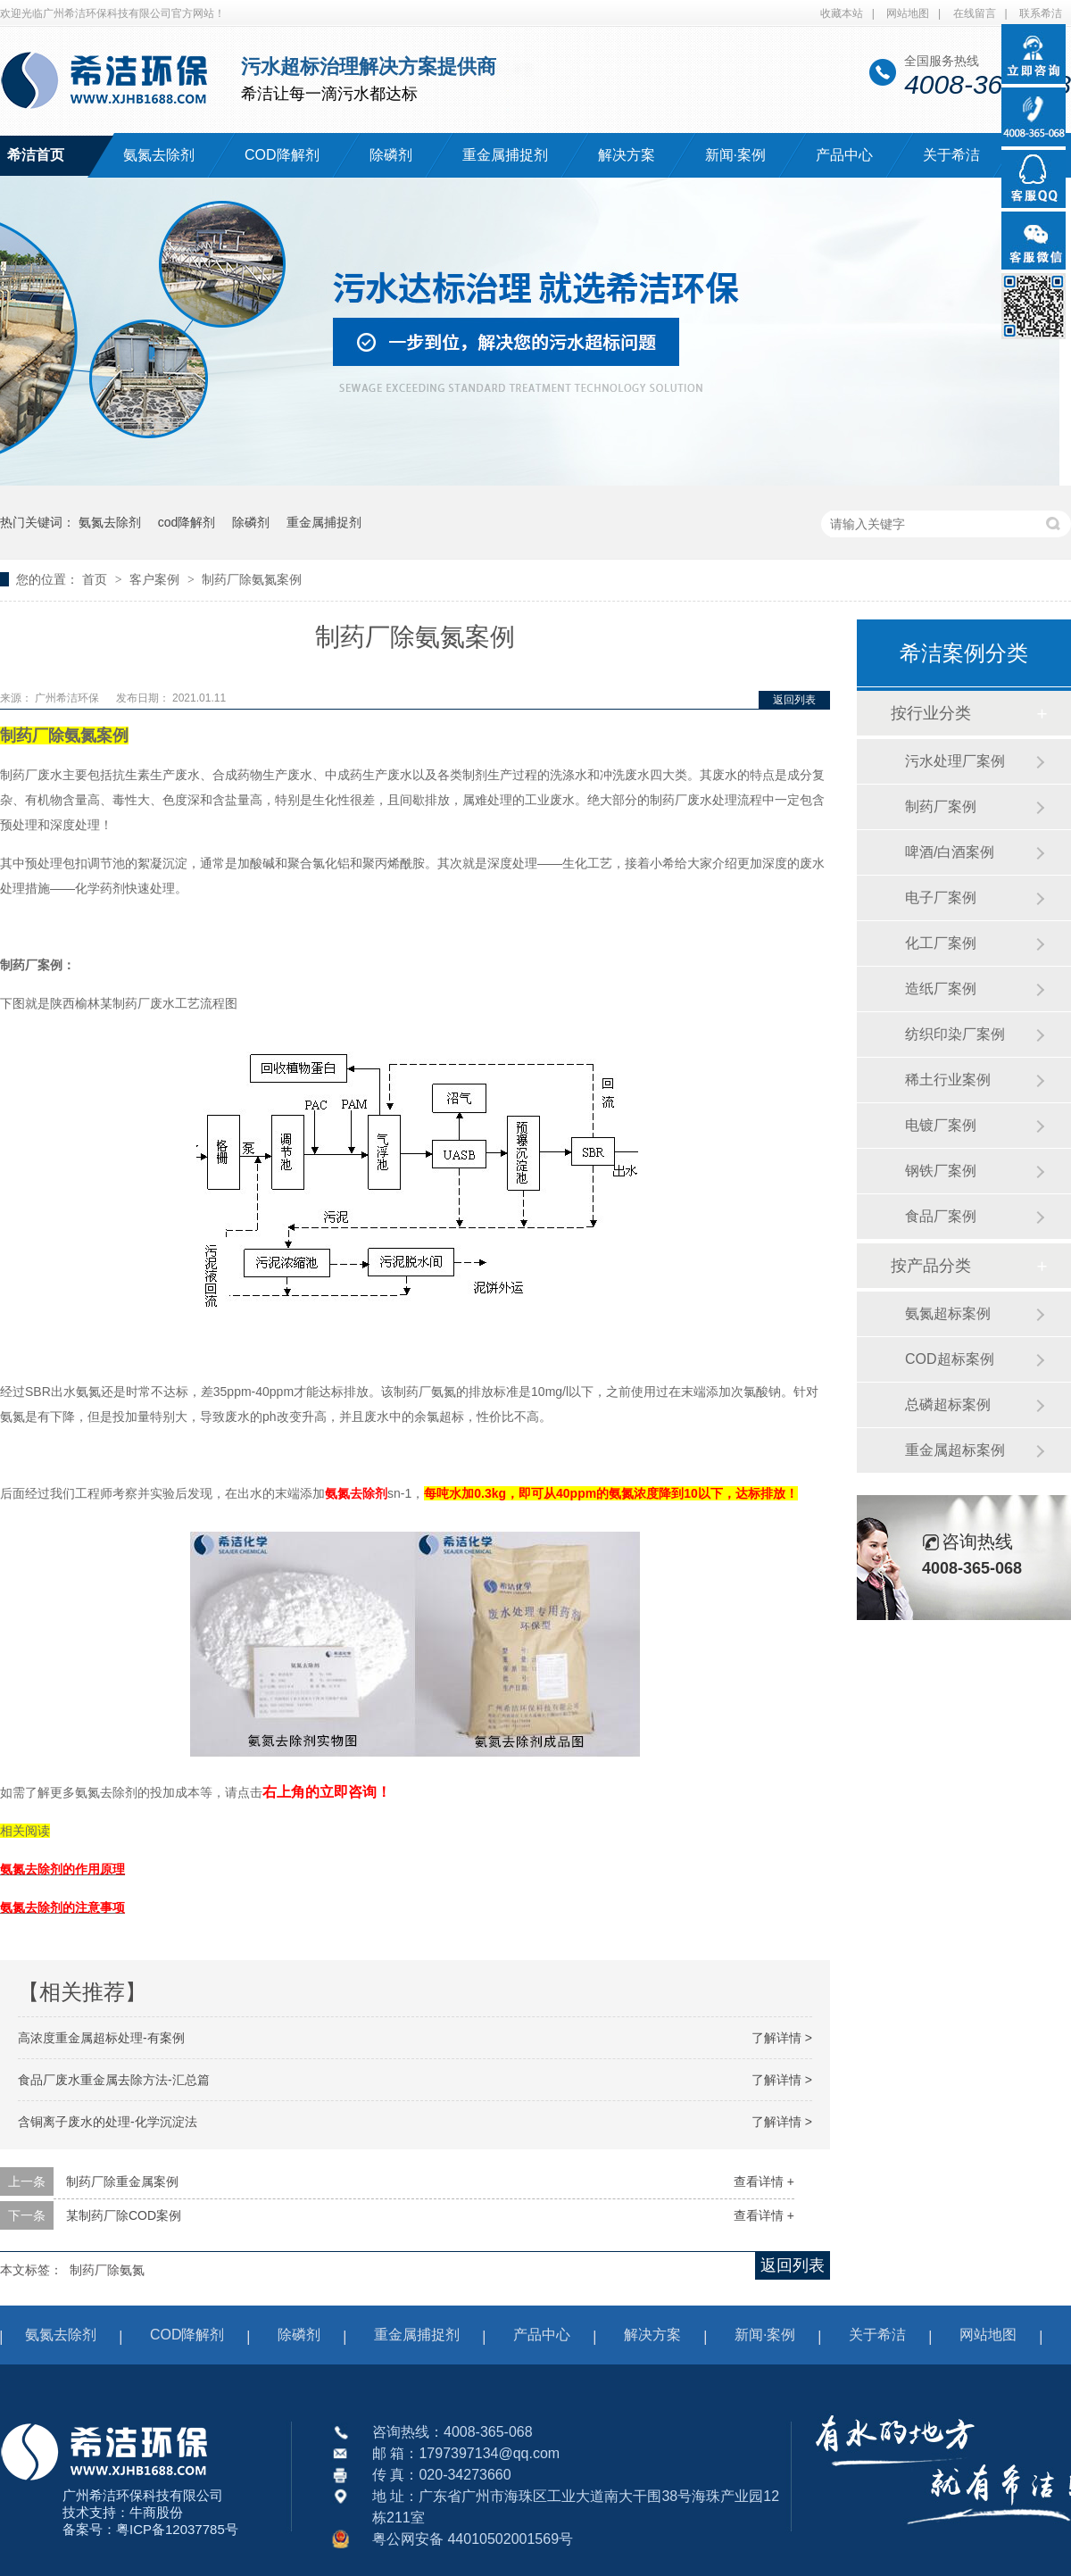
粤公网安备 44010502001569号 (472, 2539)
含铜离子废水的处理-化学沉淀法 (107, 2122)
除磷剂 (390, 154)
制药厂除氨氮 (107, 2270)
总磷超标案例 (948, 1404)
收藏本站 (841, 13)
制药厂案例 (940, 806)
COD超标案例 (949, 1359)
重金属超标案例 (955, 1450)
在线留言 (974, 13)
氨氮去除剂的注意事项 (62, 1907)
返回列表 (794, 700)
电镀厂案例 (940, 1125)
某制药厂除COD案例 (123, 2215)
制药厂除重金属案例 (122, 2181)
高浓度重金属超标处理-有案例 (101, 2038)
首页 (96, 579)
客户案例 (156, 579)
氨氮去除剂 (159, 154)
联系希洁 (1040, 13)
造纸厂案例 (940, 988)
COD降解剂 (282, 154)
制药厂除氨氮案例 (252, 579)
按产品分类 (931, 1266)
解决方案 (626, 154)
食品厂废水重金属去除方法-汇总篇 (114, 2080)
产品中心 (844, 154)
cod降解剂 (187, 522)
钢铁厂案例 (940, 1170)
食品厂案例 (940, 1216)
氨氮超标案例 (948, 1313)
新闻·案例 (735, 154)
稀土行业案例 (948, 1079)
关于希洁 (951, 154)
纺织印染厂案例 (955, 1034)
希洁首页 (35, 154)
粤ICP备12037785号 (177, 2529)
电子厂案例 (940, 897)
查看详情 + (764, 2181)
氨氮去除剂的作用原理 (62, 1869)
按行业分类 (931, 713)
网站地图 (907, 13)
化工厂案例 (940, 943)
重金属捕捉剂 (505, 154)
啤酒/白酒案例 (949, 852)
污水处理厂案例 (955, 761)
